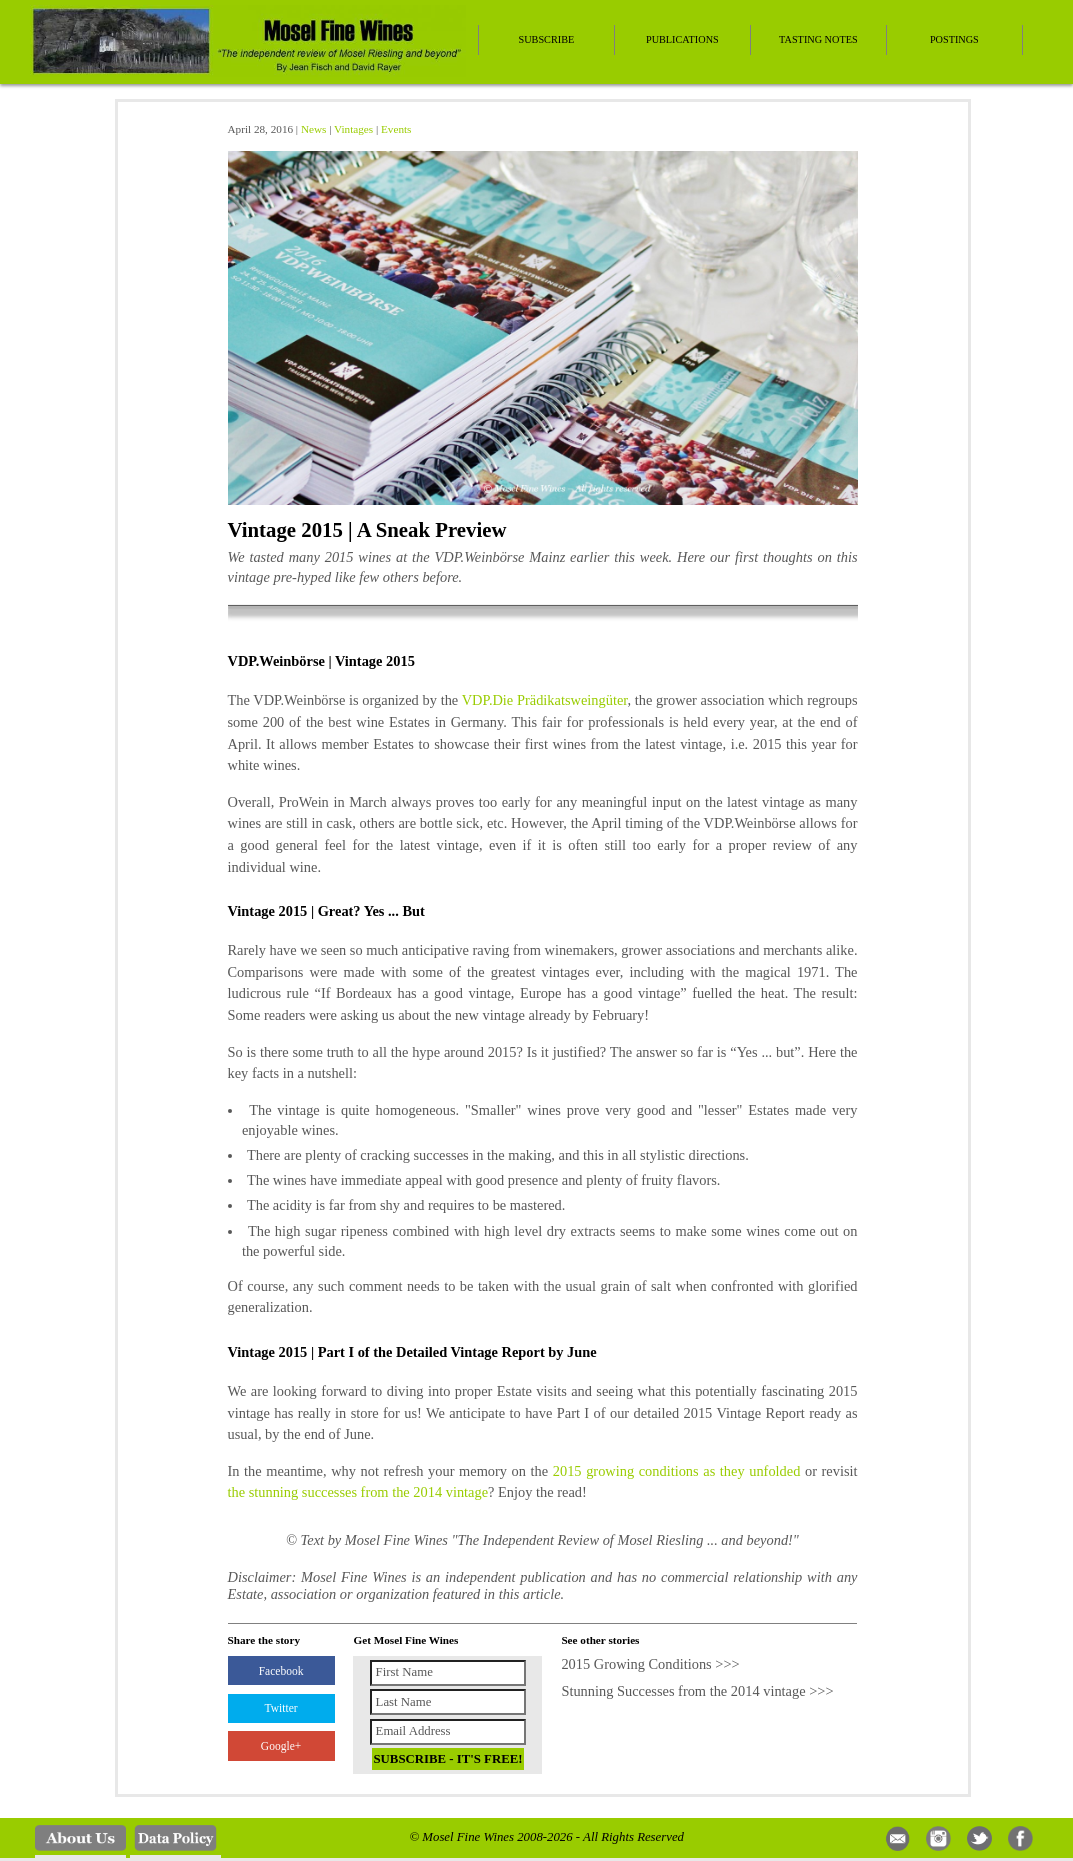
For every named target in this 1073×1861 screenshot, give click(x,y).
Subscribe (546, 39)
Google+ (281, 1746)
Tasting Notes (818, 39)
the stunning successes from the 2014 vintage (358, 1492)
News (313, 129)
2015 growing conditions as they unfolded (677, 1471)
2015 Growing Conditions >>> (650, 1664)
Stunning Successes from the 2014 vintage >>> (697, 1691)
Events (396, 129)
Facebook (281, 1671)
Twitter (281, 1708)
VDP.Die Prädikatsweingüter (545, 700)
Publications (682, 39)
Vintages (353, 129)
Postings (954, 39)
